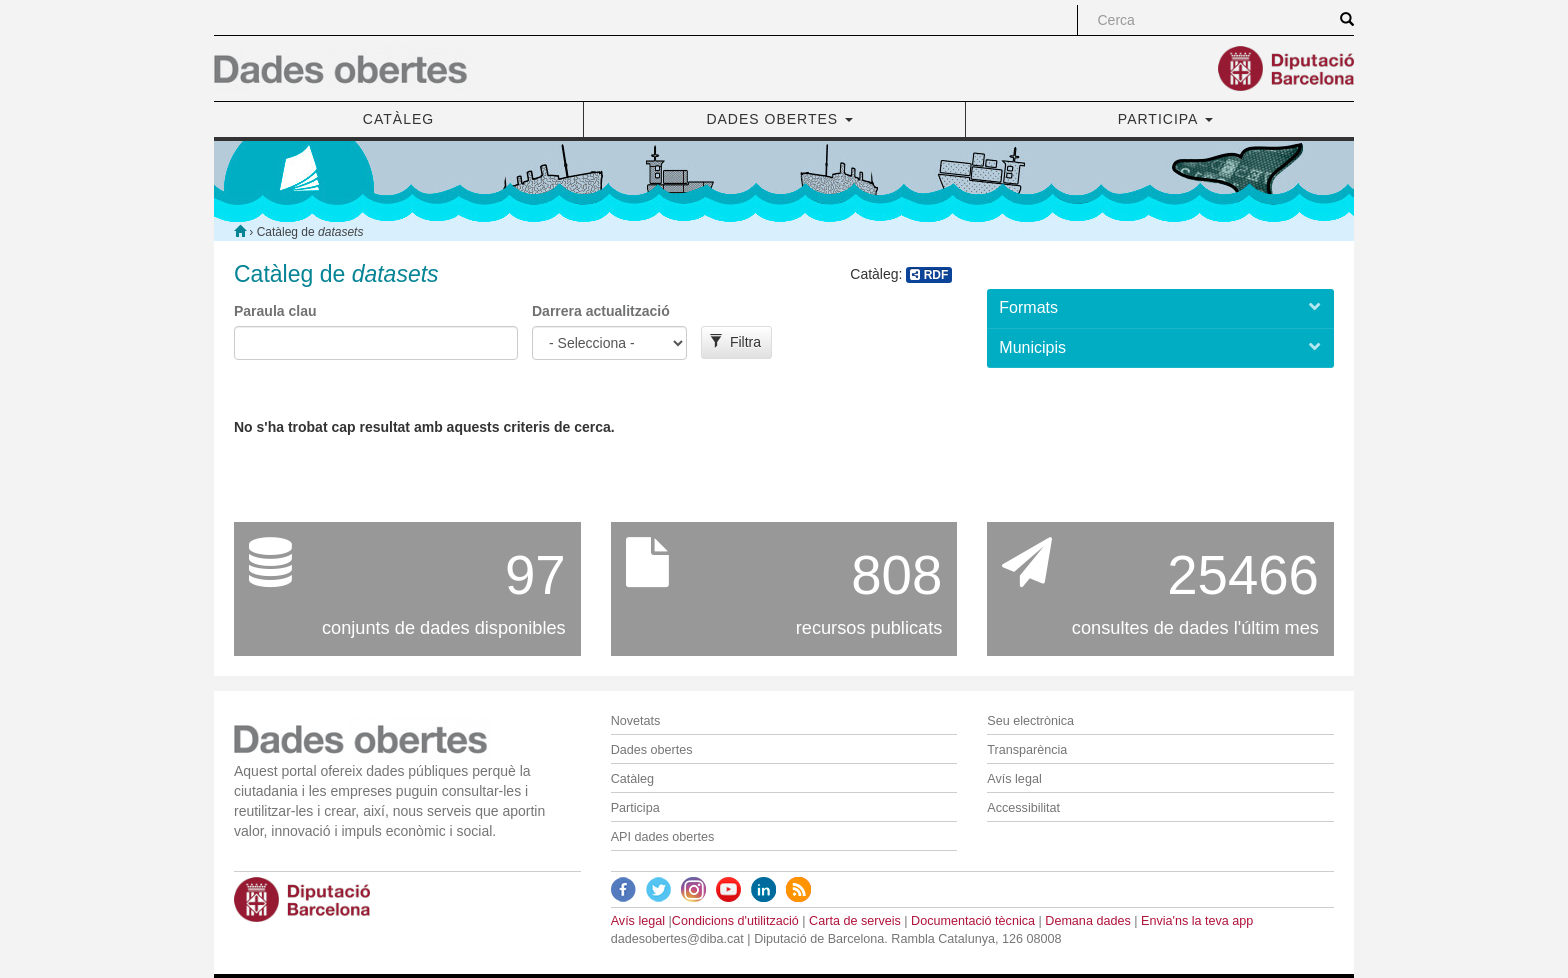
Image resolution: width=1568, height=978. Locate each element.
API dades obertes (663, 837)
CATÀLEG (398, 119)
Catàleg (632, 779)
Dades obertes (652, 750)
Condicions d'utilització (735, 921)
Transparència (1027, 750)
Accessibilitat (1023, 808)
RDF (929, 275)
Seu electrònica (1030, 721)
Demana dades (1087, 921)
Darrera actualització (601, 311)
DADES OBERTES (779, 119)
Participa (635, 808)
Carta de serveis (855, 921)
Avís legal (1014, 779)
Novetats (636, 721)
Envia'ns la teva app (1197, 921)
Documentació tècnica (973, 921)
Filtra (735, 342)
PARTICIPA (1165, 119)
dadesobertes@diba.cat (677, 939)
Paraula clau (275, 311)
